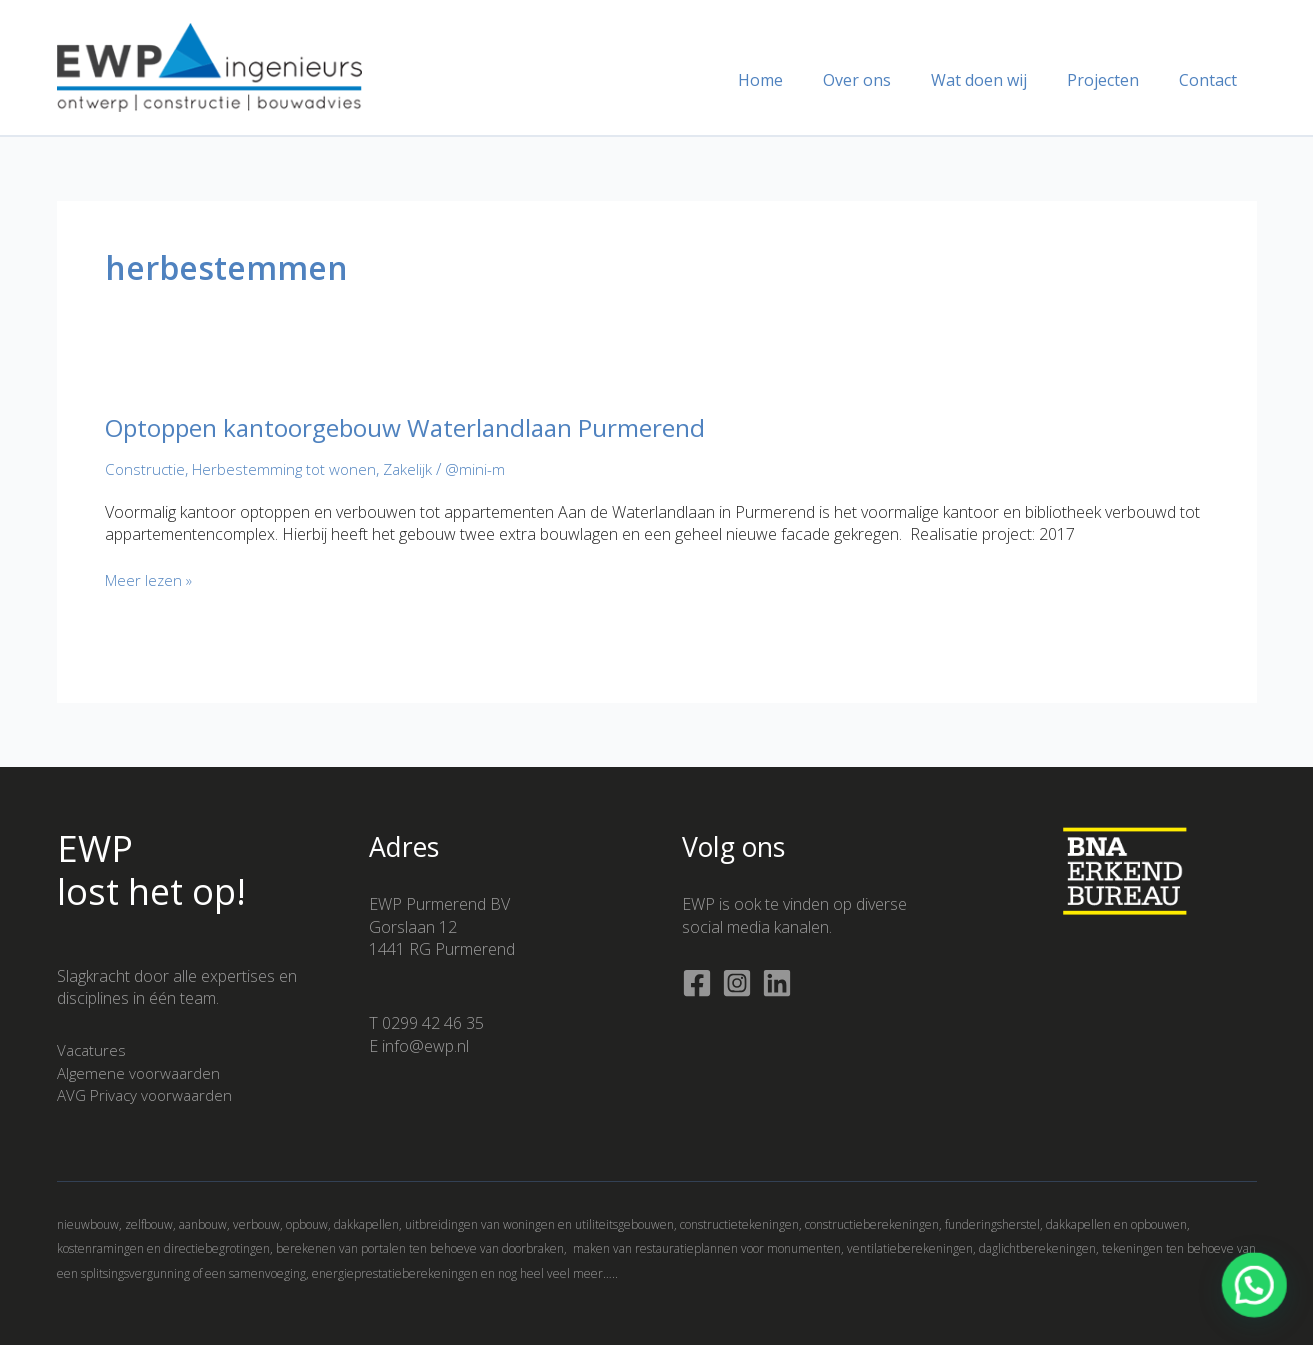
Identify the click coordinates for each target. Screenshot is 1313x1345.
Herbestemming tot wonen (289, 469)
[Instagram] (737, 983)
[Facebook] (697, 983)
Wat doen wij (999, 80)
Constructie (146, 469)
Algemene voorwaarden (142, 1073)
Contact (1212, 80)
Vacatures (93, 1050)
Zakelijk (416, 469)
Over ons (885, 80)
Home (796, 80)
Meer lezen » (151, 580)
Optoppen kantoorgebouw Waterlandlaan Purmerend (426, 427)
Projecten (1115, 80)
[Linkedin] (777, 983)
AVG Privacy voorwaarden (149, 1095)
